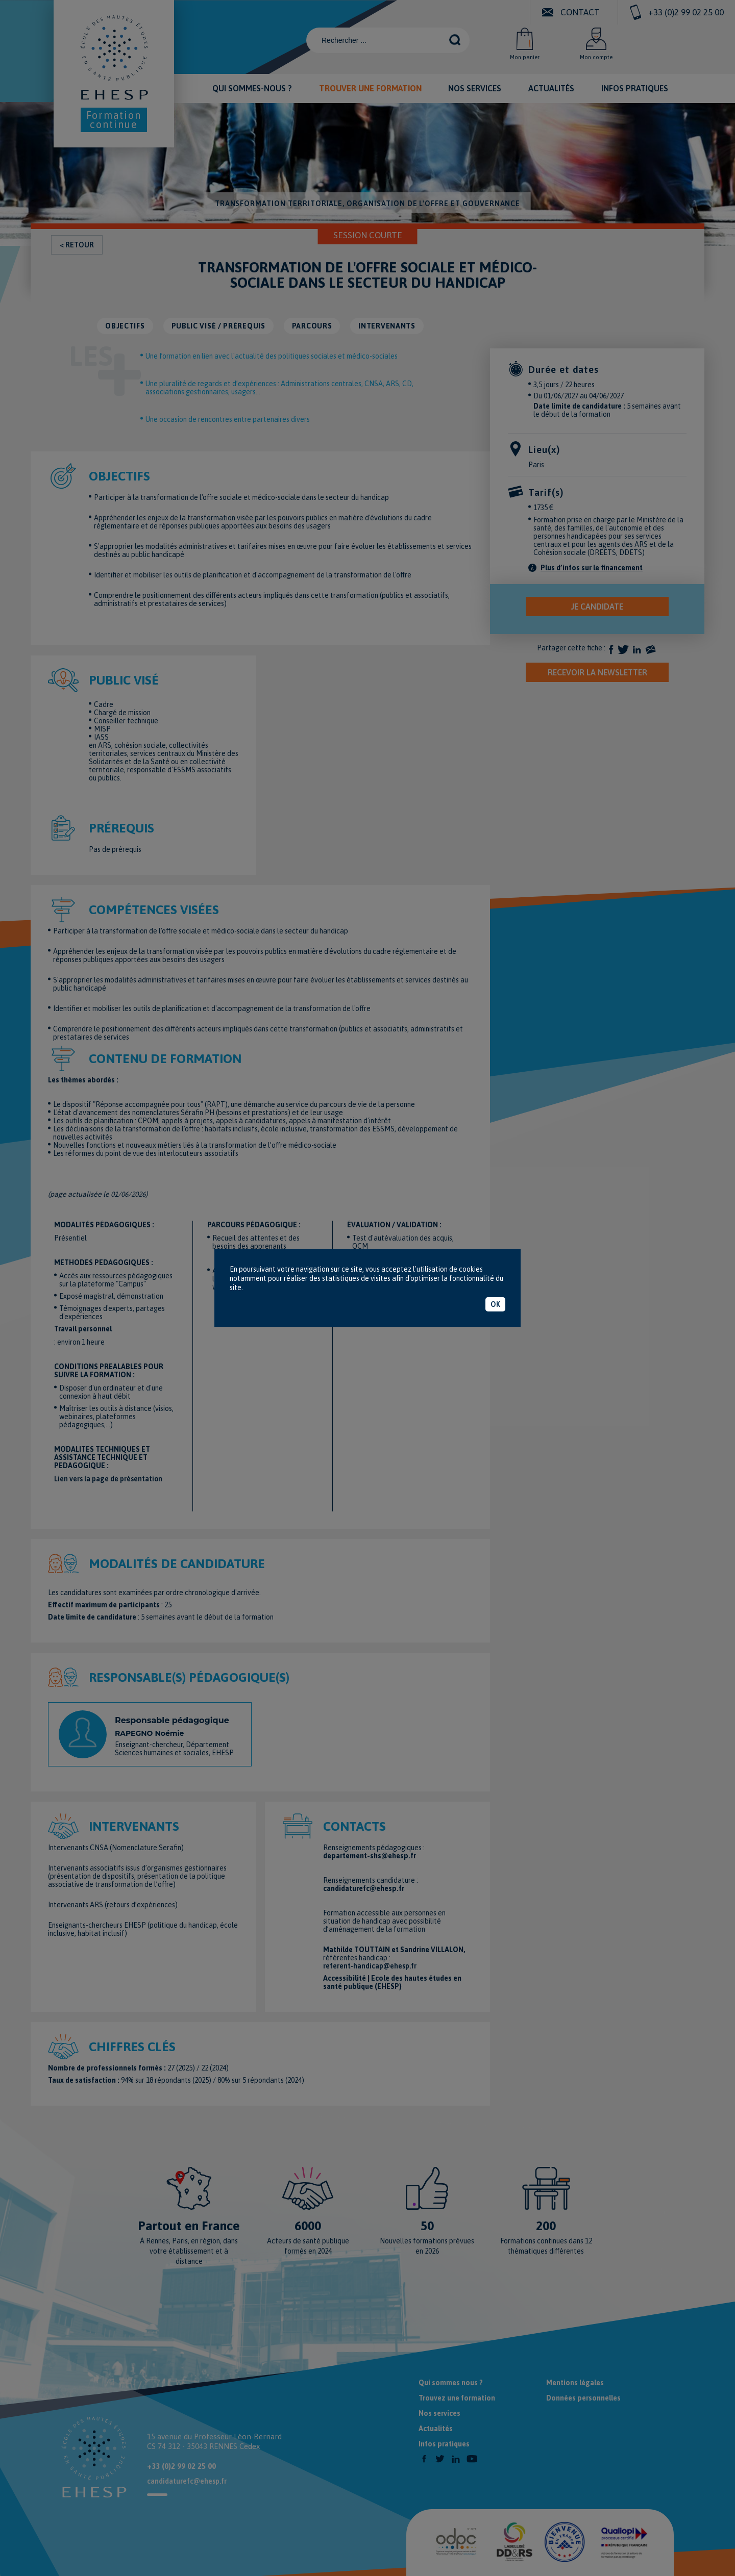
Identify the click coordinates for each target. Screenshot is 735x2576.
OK (495, 1304)
